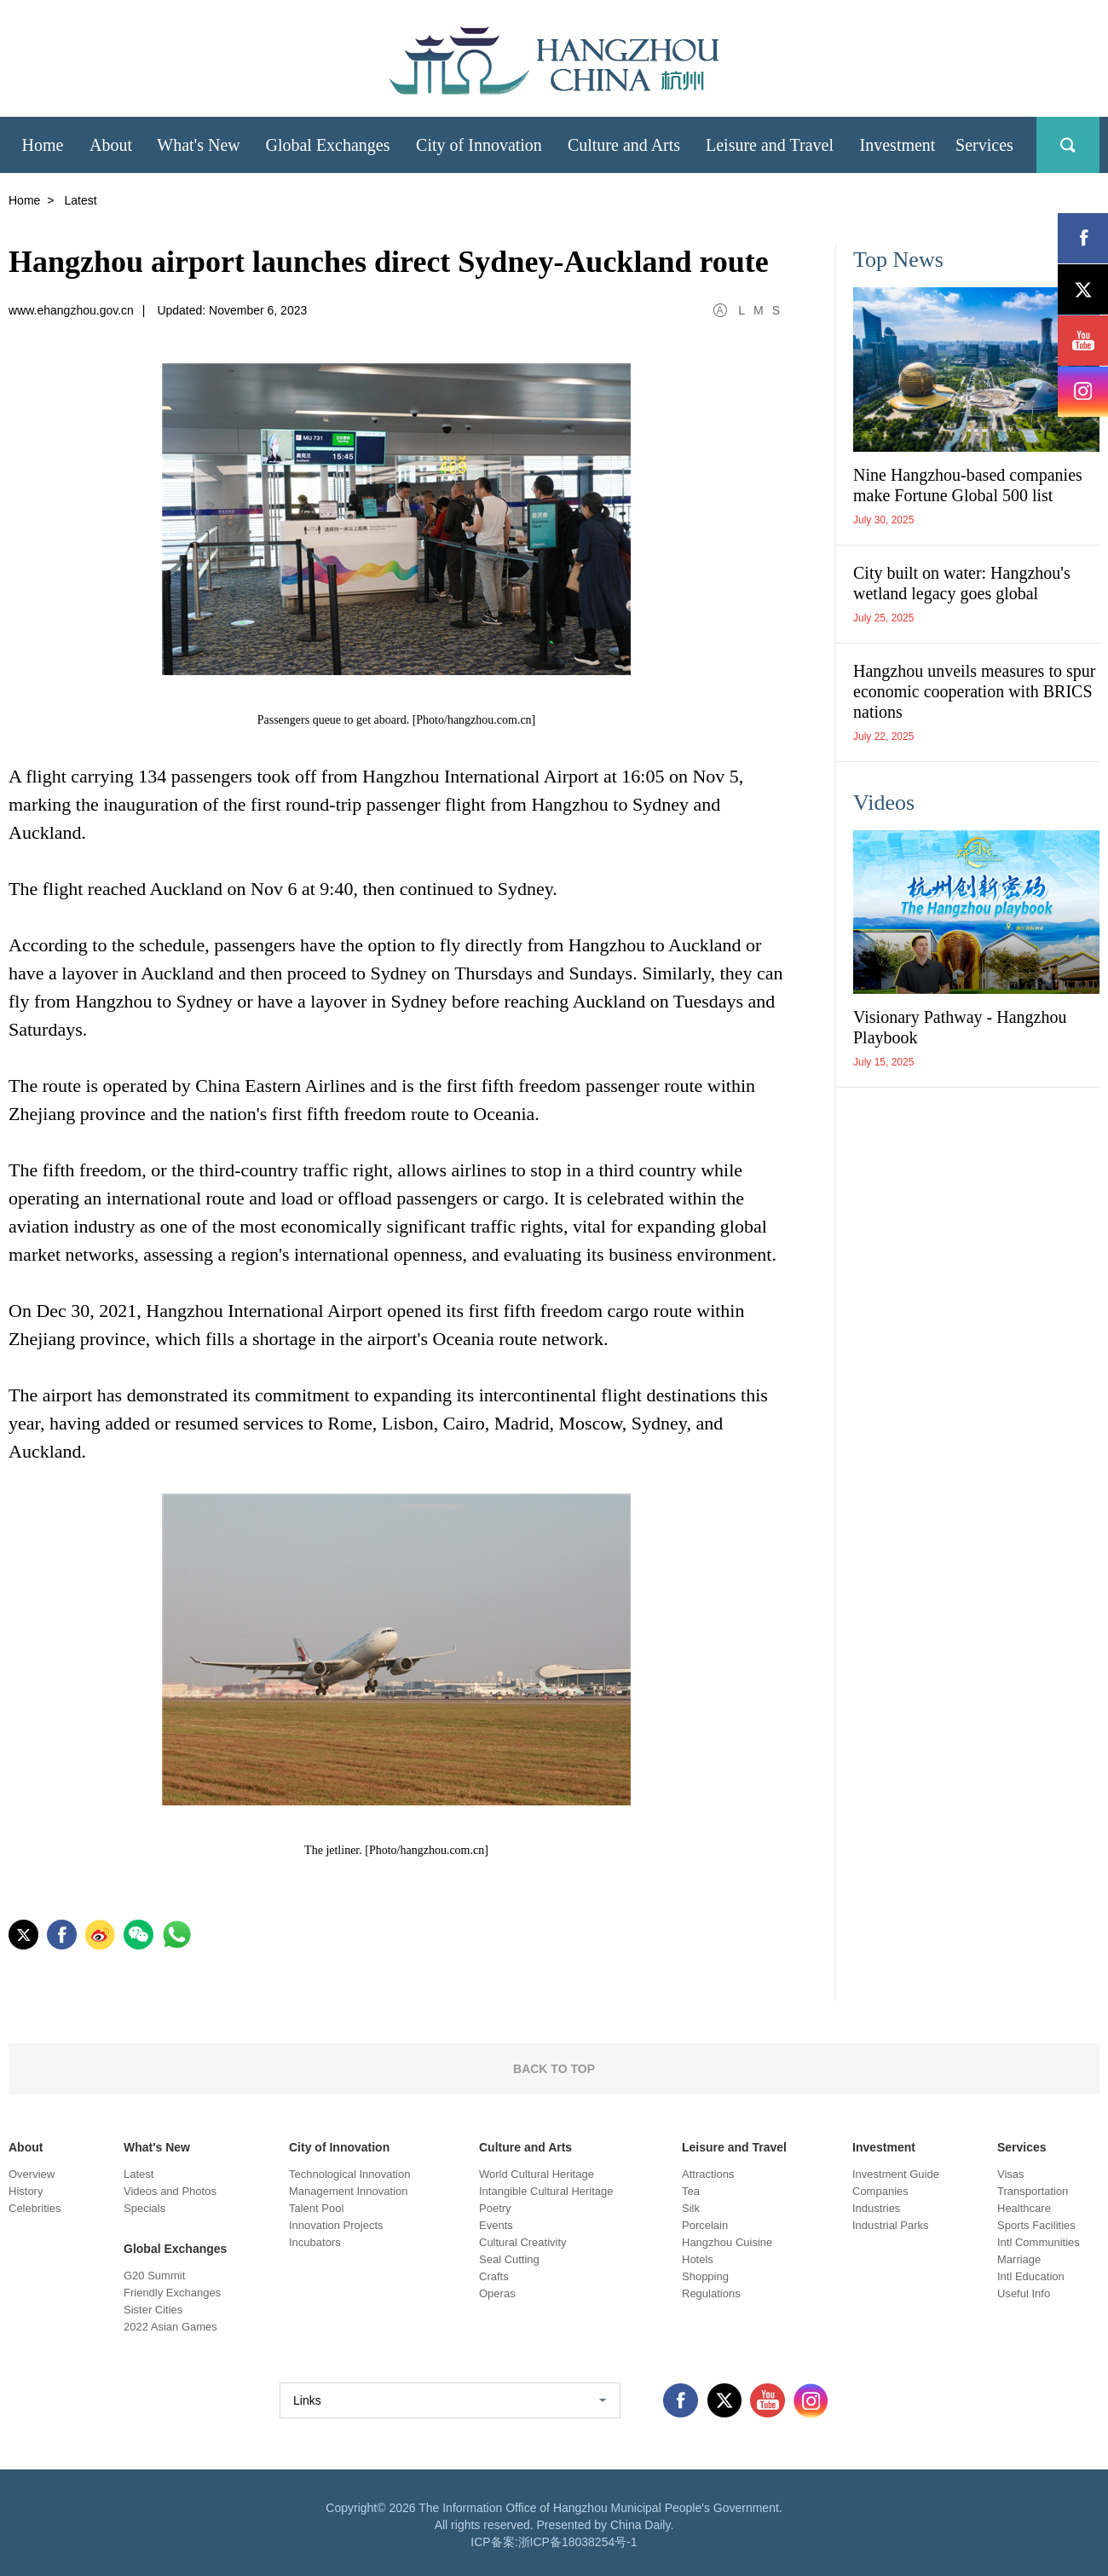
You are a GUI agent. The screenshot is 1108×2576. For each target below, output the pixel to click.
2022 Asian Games (170, 2326)
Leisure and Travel (734, 2147)
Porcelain (705, 2225)
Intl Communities (1038, 2242)
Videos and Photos (170, 2191)
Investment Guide (895, 2174)
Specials (144, 2208)
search (1067, 145)
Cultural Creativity (523, 2242)
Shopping (705, 2276)
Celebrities (35, 2208)
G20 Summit (154, 2275)
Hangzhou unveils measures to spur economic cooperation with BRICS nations (974, 691)
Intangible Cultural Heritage (546, 2191)
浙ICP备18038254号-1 (578, 2542)
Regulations (711, 2293)
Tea (691, 2191)
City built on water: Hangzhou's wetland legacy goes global (961, 583)
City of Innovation (339, 2147)
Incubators (315, 2242)
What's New (157, 2147)
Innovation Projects (336, 2225)
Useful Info (1023, 2293)
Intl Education (1031, 2276)
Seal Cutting (509, 2259)
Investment (883, 2147)
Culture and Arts (525, 2147)
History (26, 2191)
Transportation (1032, 2191)
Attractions (708, 2174)
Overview (32, 2174)
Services (1022, 2147)
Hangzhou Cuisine (727, 2242)
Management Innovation (348, 2191)
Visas (1010, 2174)
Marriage (1019, 2259)
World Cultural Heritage (536, 2174)
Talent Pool (316, 2208)
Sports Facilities (1036, 2225)
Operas (497, 2293)
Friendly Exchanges (172, 2292)
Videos (884, 802)
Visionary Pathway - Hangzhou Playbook (959, 1027)
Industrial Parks (890, 2225)
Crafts (494, 2276)
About (26, 2147)
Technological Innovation (349, 2174)
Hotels (697, 2259)
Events (496, 2225)
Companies (880, 2191)
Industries (876, 2208)
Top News (898, 259)
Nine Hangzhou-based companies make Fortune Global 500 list (967, 485)
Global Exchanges (175, 2248)
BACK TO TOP (554, 2069)
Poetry (495, 2208)
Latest (138, 2174)
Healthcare (1024, 2208)
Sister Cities (153, 2309)
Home (24, 200)
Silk (691, 2208)
